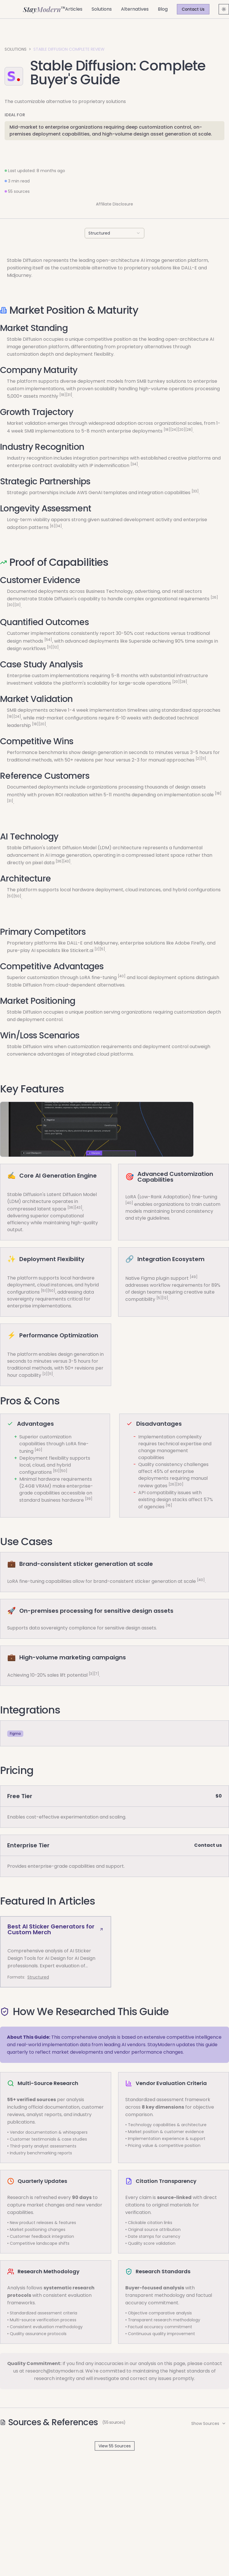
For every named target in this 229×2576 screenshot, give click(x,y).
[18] (62, 394)
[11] (49, 647)
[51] (10, 895)
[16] (169, 1505)
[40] (122, 976)
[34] (134, 464)
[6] (52, 525)
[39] (88, 1498)
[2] (198, 758)
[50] (17, 895)
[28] (189, 429)
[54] (48, 639)
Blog (163, 9)
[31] (69, 394)
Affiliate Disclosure (114, 204)
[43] (67, 861)
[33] (195, 491)
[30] (10, 604)
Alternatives (135, 9)
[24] (174, 429)
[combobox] (114, 233)
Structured (38, 1977)
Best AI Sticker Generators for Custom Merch (55, 1929)
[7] (96, 1673)
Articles (73, 9)
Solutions (102, 9)
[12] (55, 647)
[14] (58, 525)
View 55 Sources (115, 2446)
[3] (91, 1673)
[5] (102, 949)
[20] (181, 429)
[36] (59, 861)
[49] (194, 1276)
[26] (214, 597)
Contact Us (193, 9)
